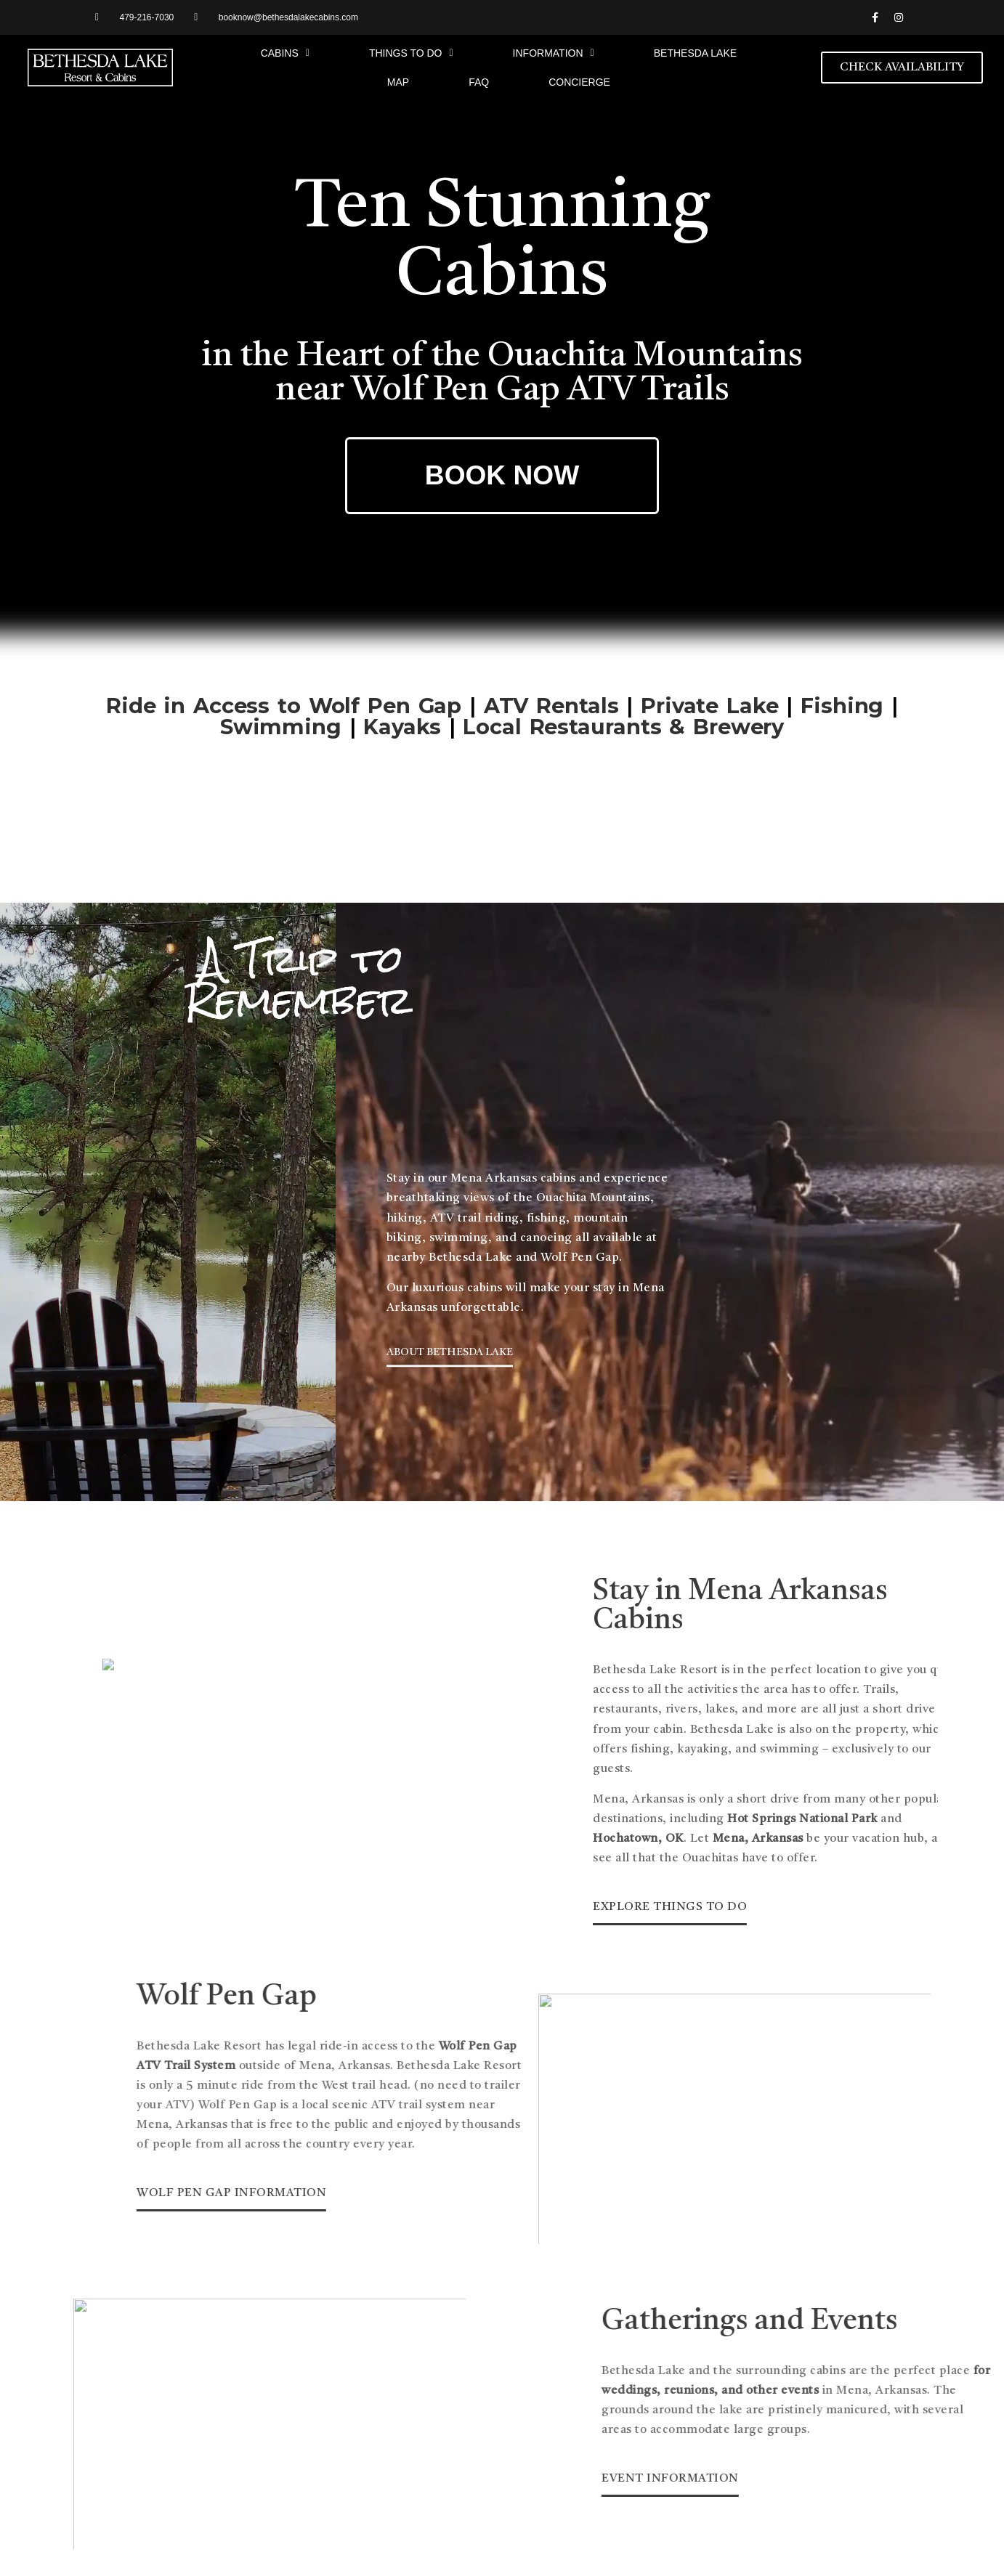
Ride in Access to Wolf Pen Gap (283, 694)
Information (553, 53)
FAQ (479, 82)
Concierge (579, 82)
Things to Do (411, 53)
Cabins (285, 53)
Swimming (280, 715)
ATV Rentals (551, 694)
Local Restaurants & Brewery (623, 715)
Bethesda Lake (695, 53)
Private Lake (710, 694)
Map (398, 82)
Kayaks (401, 715)
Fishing (842, 694)
